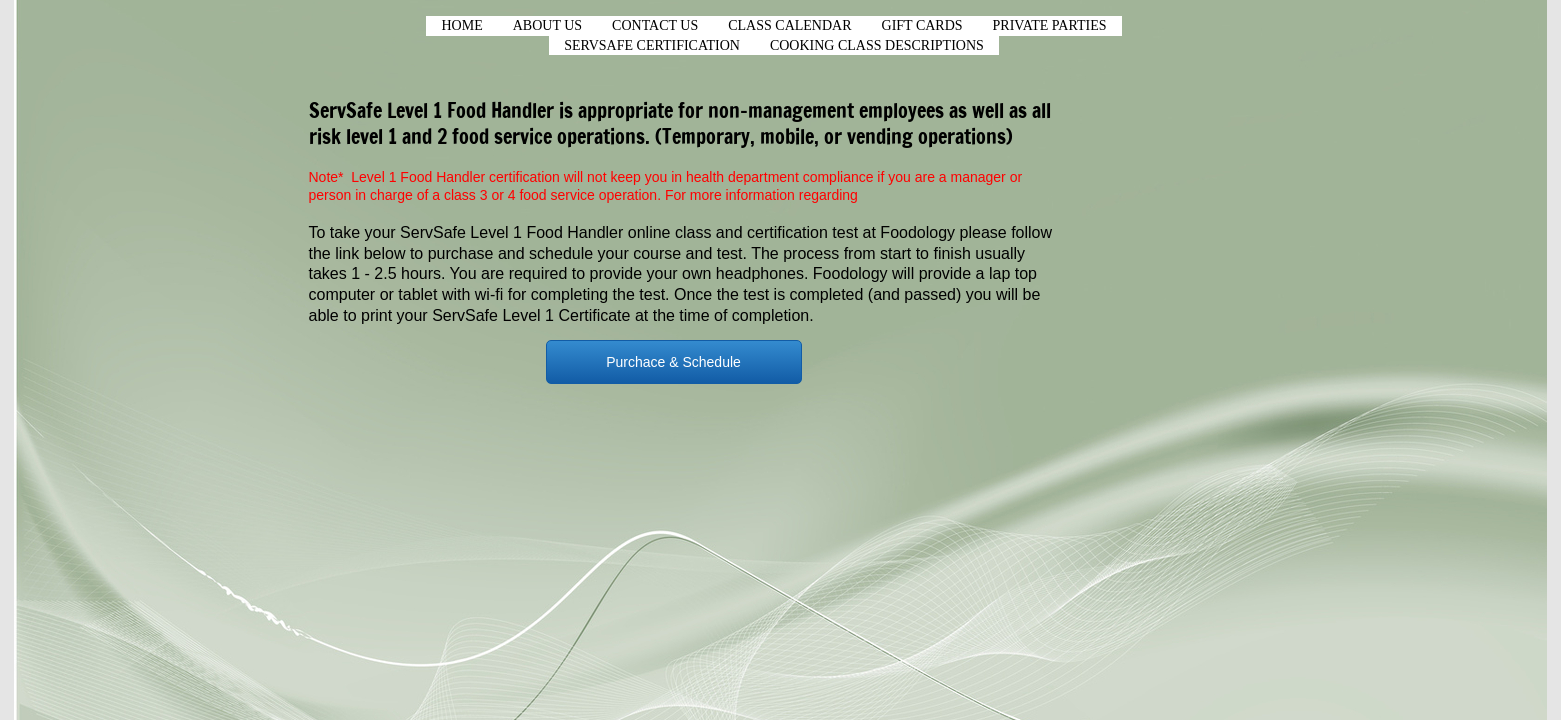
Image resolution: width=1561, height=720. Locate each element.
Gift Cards (922, 25)
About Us (547, 25)
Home (461, 25)
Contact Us (655, 25)
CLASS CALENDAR (789, 25)
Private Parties (1050, 25)
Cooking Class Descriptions (877, 45)
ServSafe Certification (652, 45)
